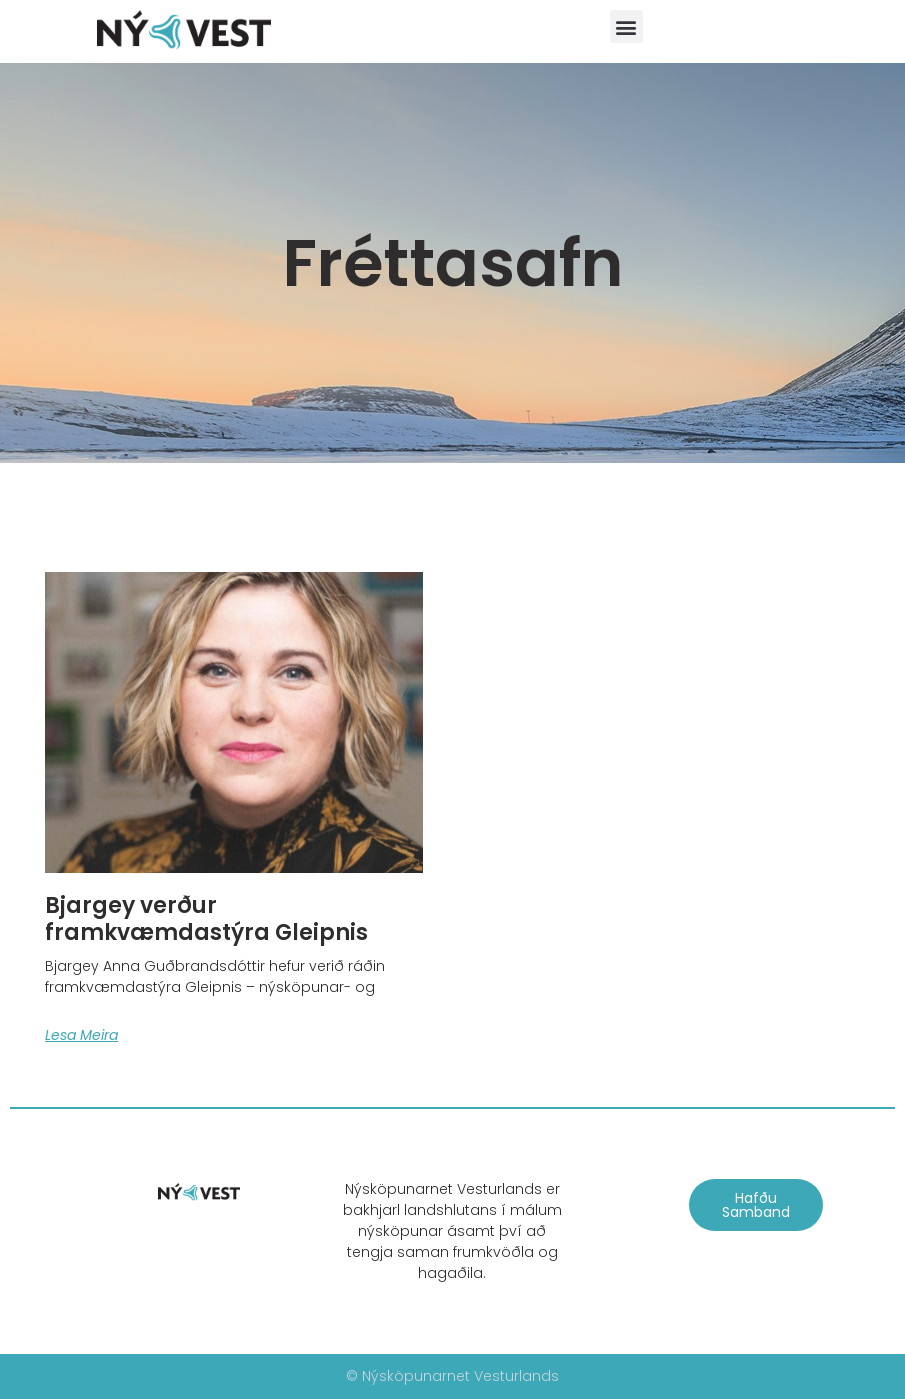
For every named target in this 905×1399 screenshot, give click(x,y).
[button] (626, 26)
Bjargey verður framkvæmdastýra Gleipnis (206, 918)
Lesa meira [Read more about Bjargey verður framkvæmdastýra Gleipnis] (81, 1035)
